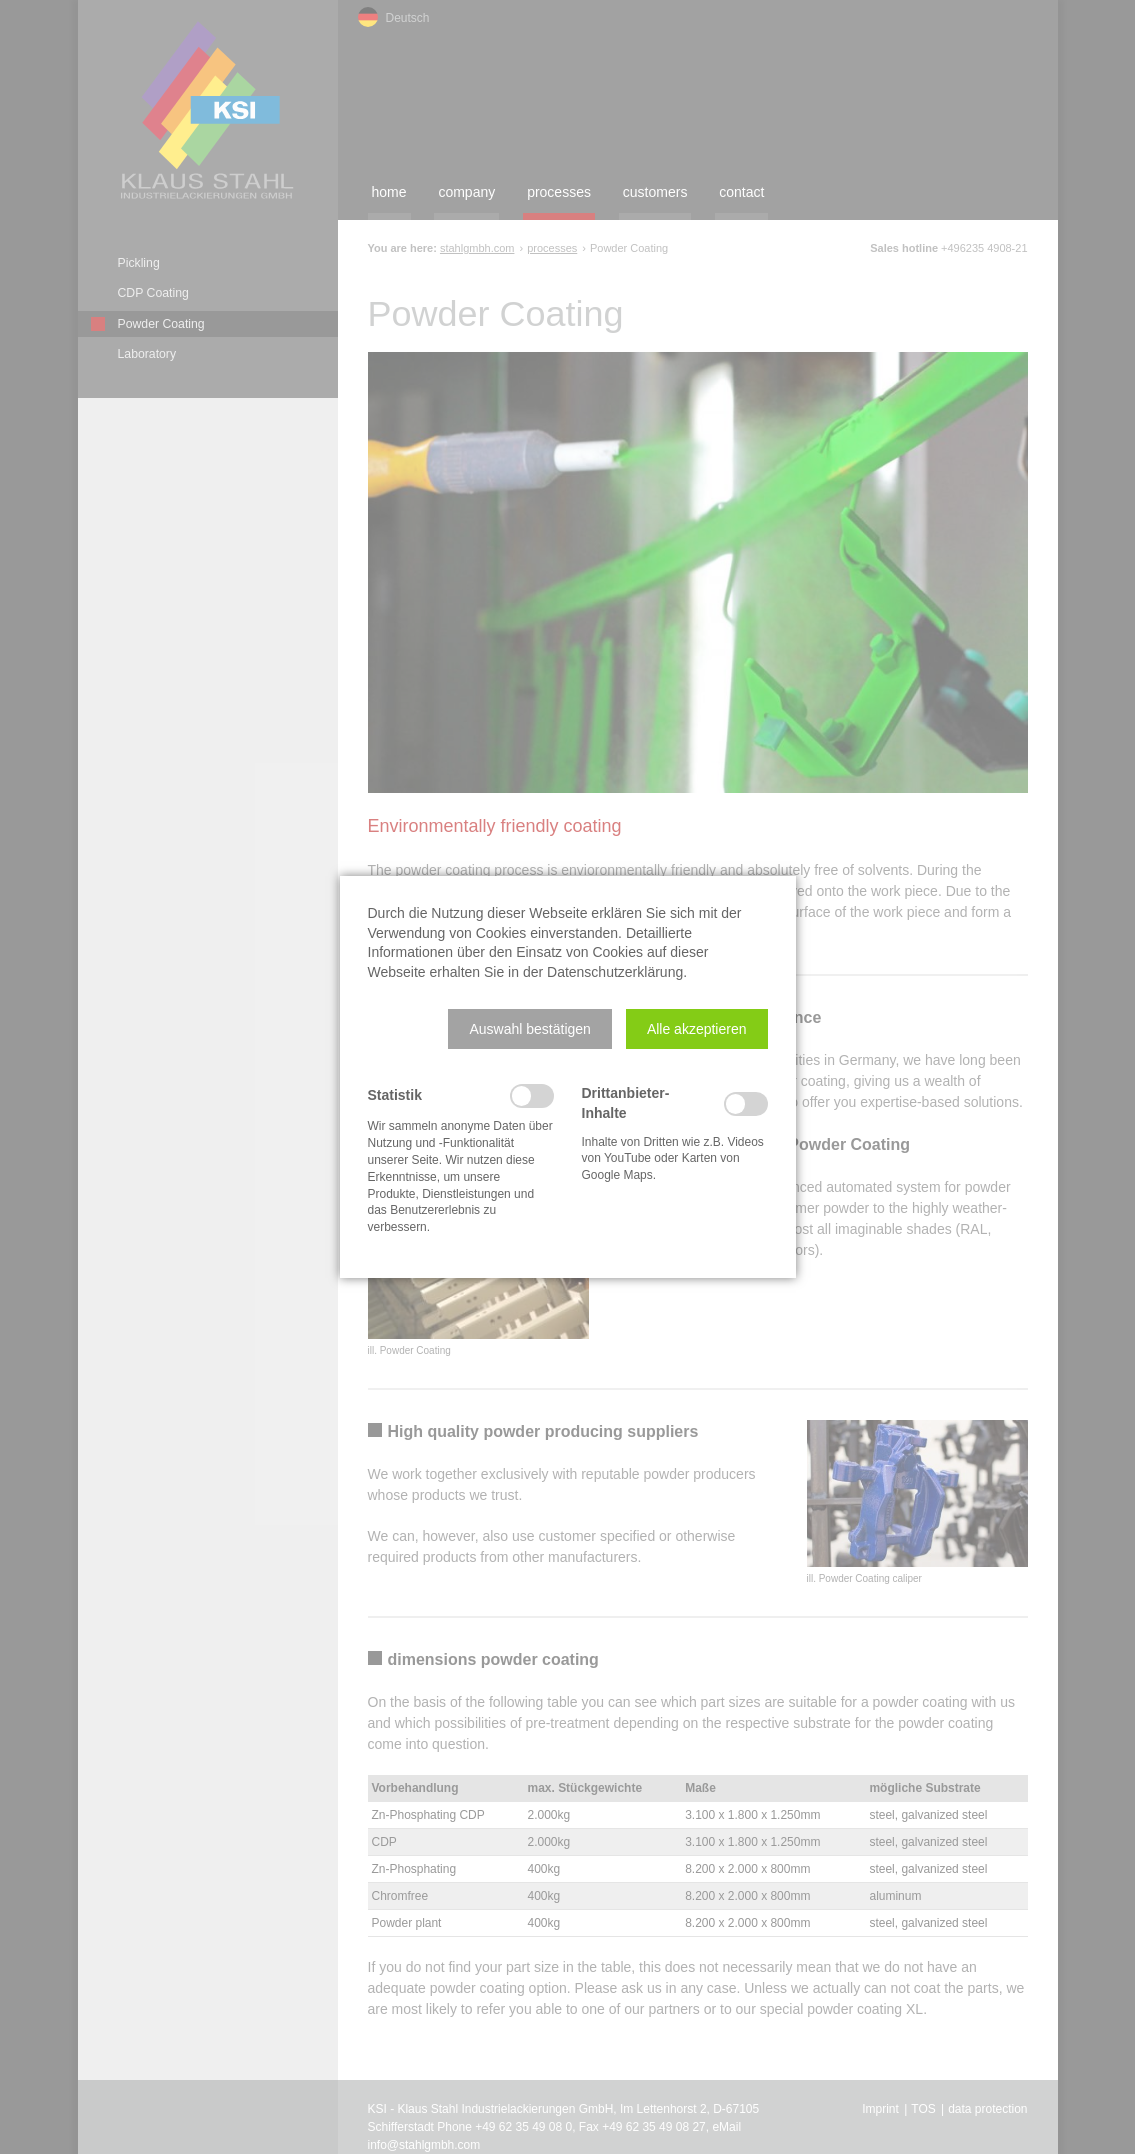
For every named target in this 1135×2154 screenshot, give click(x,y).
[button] (529, 1029)
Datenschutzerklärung (615, 972)
